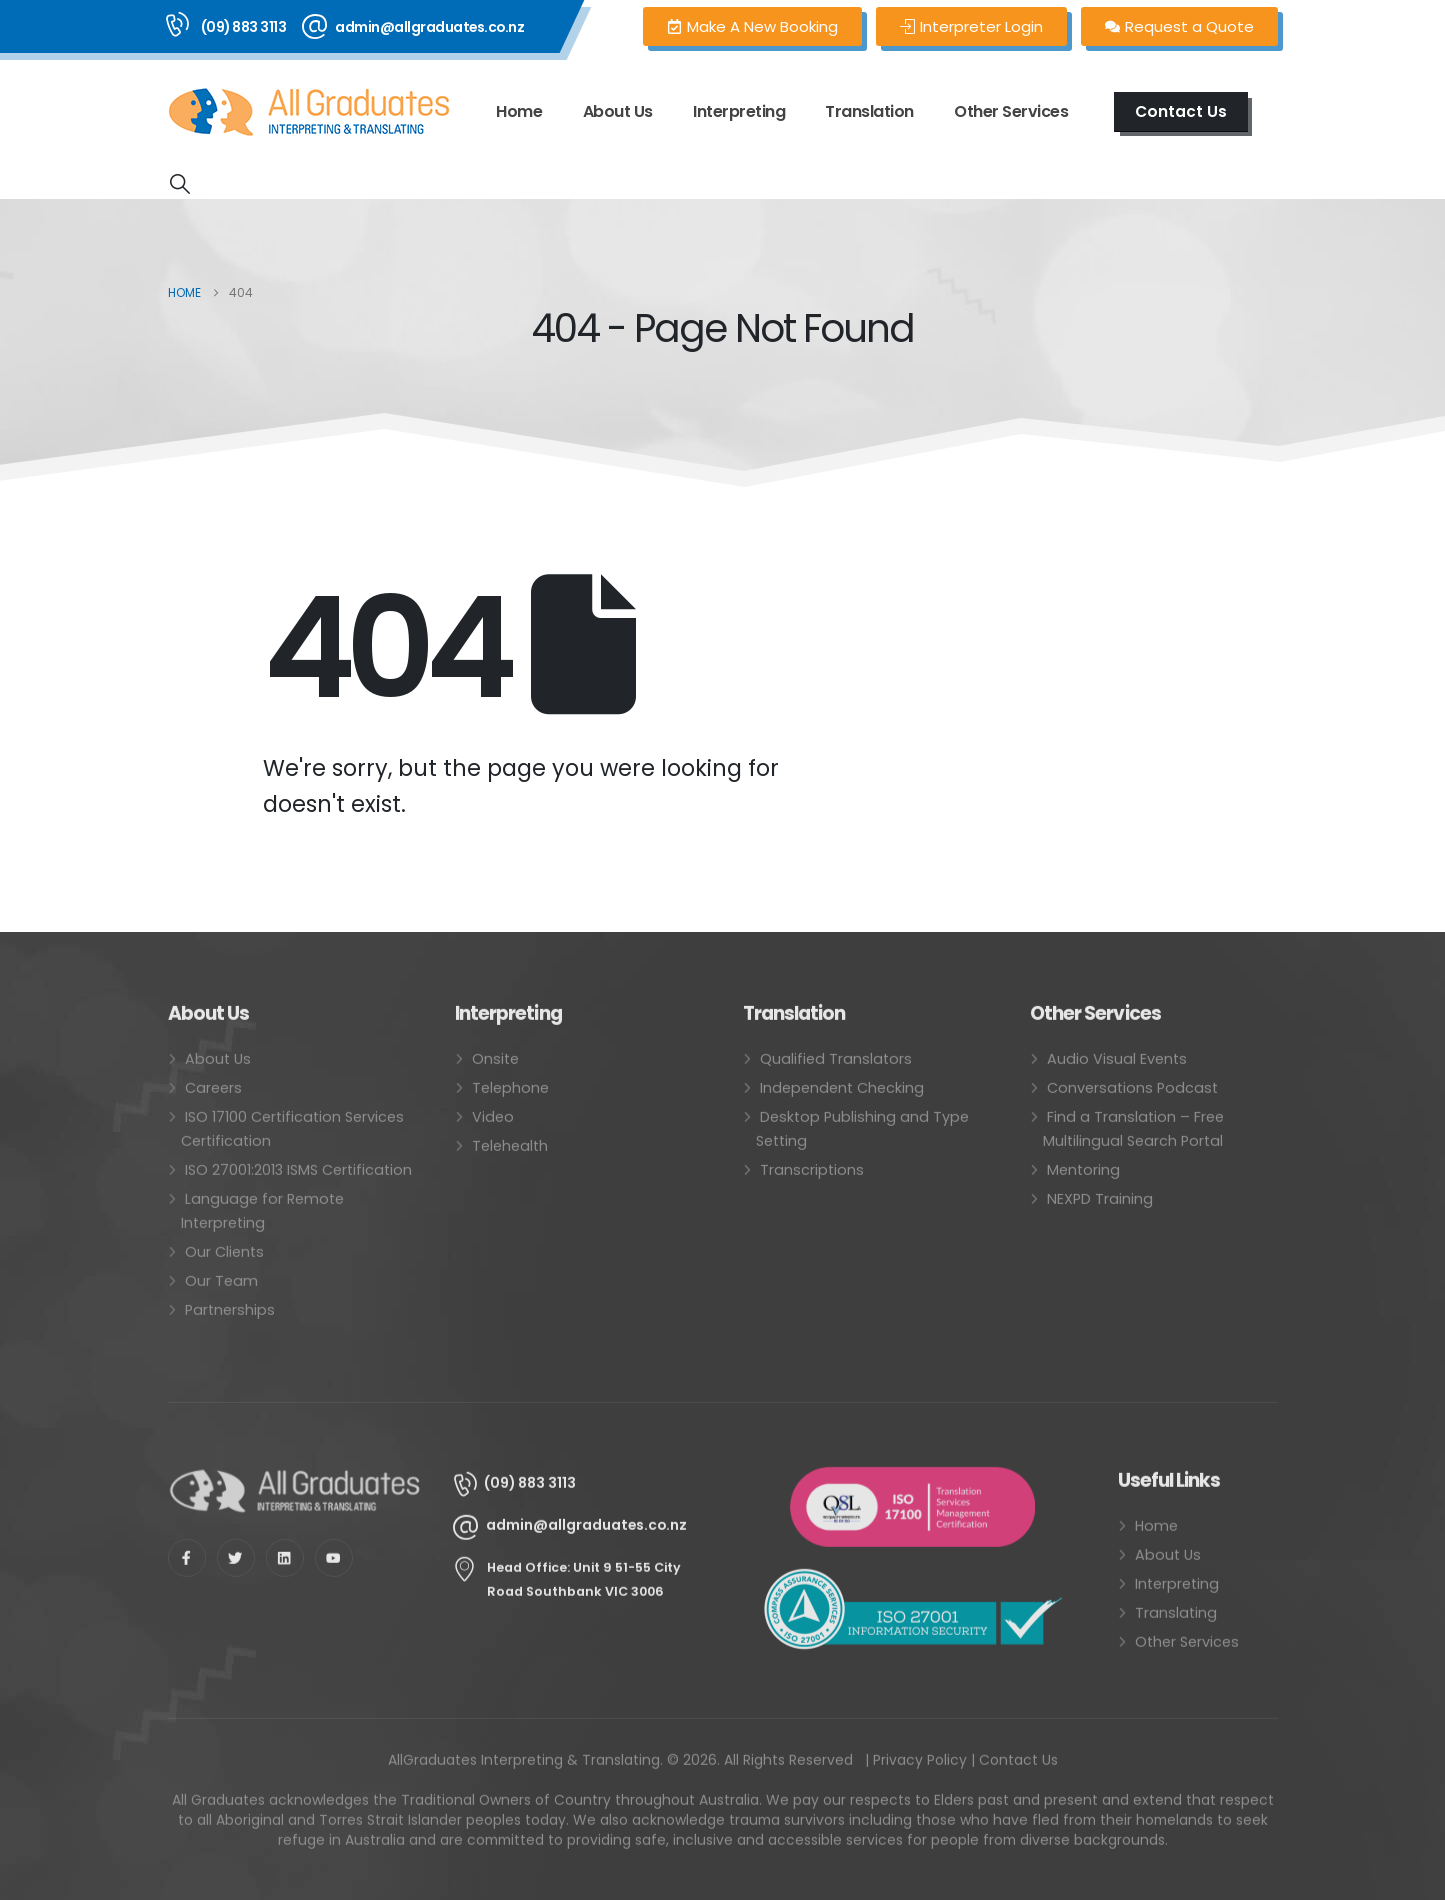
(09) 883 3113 (244, 27)
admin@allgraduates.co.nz (429, 27)
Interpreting (739, 111)
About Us (618, 111)
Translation (869, 111)
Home (519, 111)
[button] (180, 184)
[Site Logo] (309, 112)
